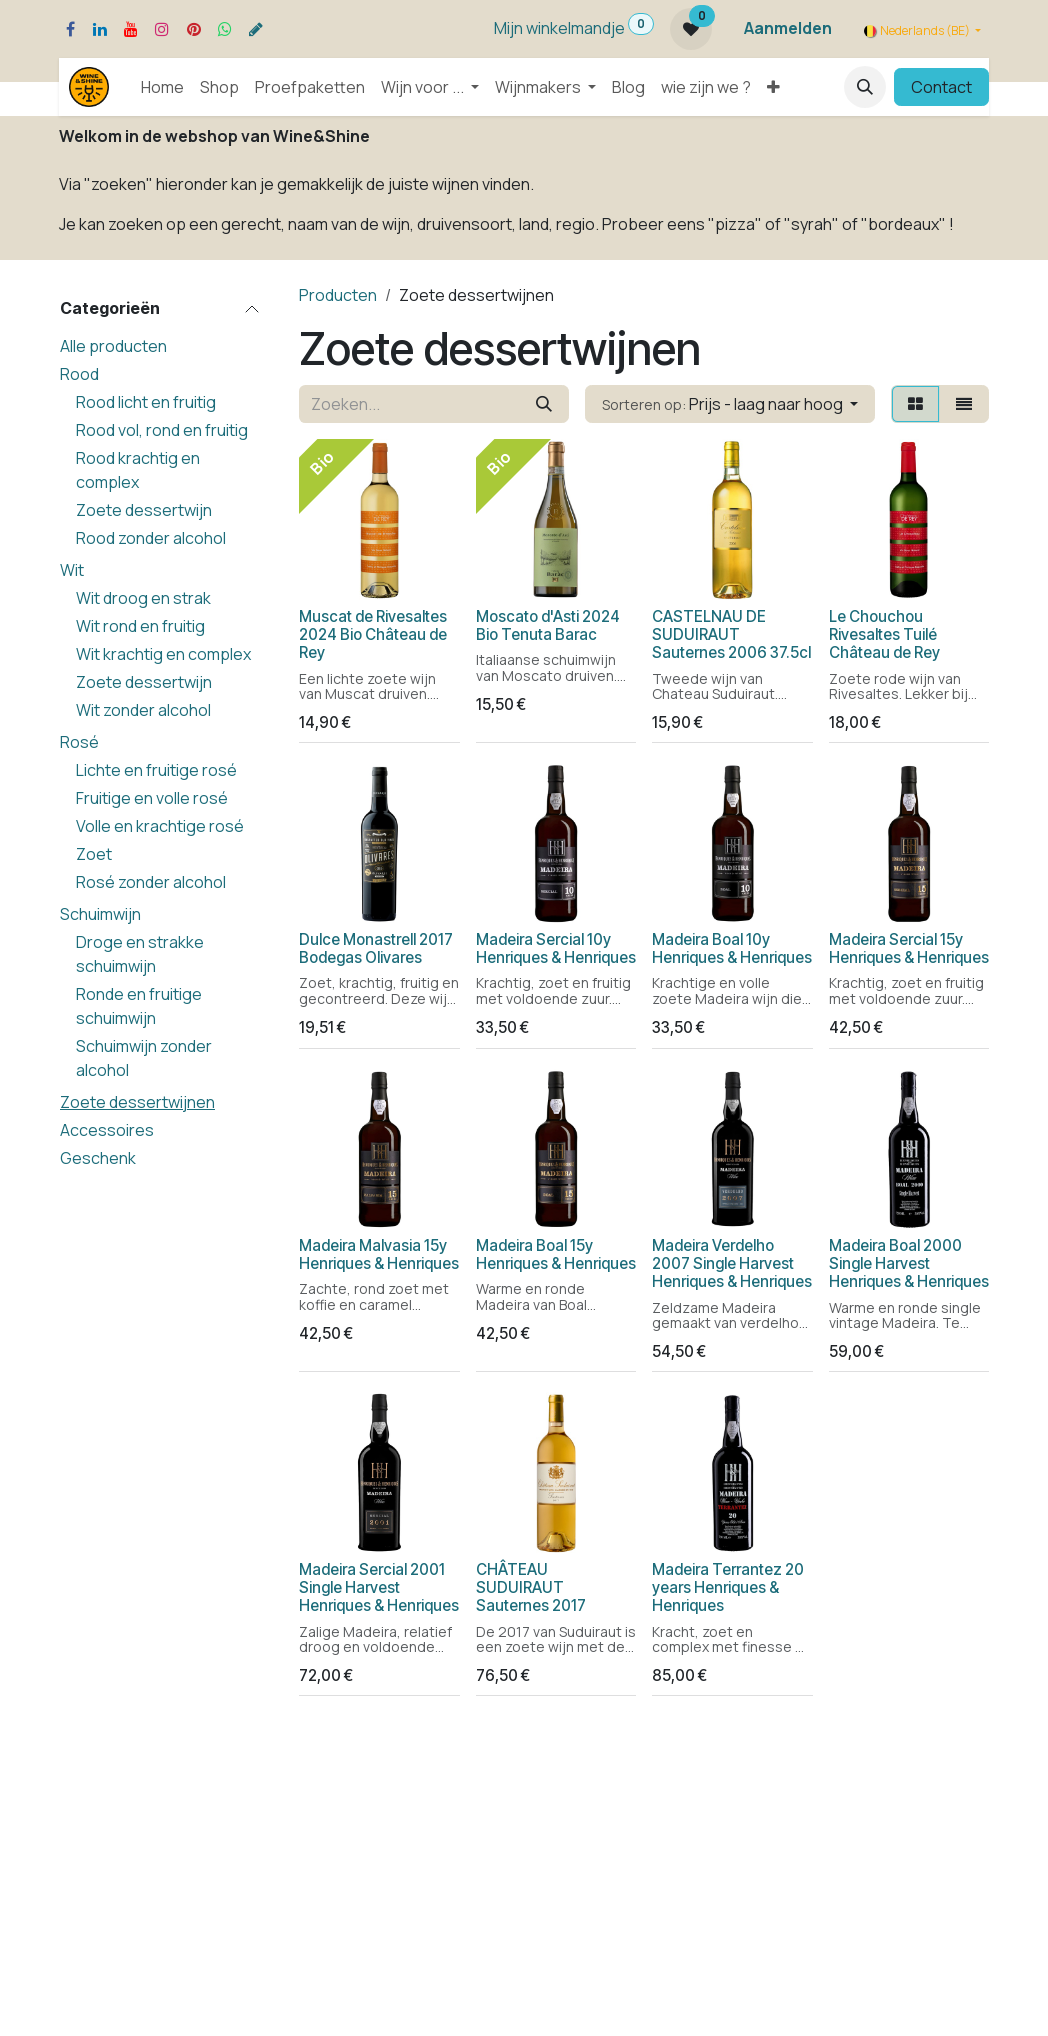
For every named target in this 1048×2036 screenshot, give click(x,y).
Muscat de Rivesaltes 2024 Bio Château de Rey (373, 633)
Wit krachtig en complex (163, 654)
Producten (338, 295)
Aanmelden (788, 28)
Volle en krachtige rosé (160, 826)
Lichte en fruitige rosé (156, 770)
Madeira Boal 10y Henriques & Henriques (732, 948)
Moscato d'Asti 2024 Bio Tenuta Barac (548, 624)
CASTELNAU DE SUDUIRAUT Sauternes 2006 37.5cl (731, 633)
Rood (79, 374)
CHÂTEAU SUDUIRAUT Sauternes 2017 (531, 1587)
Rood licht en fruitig (146, 402)
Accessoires (107, 1130)
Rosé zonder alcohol (151, 882)
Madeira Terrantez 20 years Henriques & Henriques (728, 1587)
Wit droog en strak (143, 598)
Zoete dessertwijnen (137, 1102)
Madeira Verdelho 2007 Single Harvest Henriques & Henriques (732, 1263)
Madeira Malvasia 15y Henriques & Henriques (379, 1254)
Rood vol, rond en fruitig (162, 430)
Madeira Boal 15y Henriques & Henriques (556, 1254)
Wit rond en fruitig (140, 626)
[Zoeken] (544, 404)
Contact (941, 87)
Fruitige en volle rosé (152, 798)
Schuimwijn (100, 914)
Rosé (79, 742)
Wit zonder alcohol (143, 710)
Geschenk (98, 1158)
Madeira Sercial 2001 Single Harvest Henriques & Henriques (379, 1587)
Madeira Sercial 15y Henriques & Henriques (909, 948)
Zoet (94, 854)
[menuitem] (162, 87)
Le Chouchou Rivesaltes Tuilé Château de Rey (884, 633)
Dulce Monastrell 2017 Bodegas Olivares (376, 948)
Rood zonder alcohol (151, 538)
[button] (865, 87)
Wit (72, 570)
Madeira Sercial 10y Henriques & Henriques (556, 948)
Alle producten (113, 346)
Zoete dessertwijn (144, 510)
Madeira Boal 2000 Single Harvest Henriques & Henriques (909, 1263)
